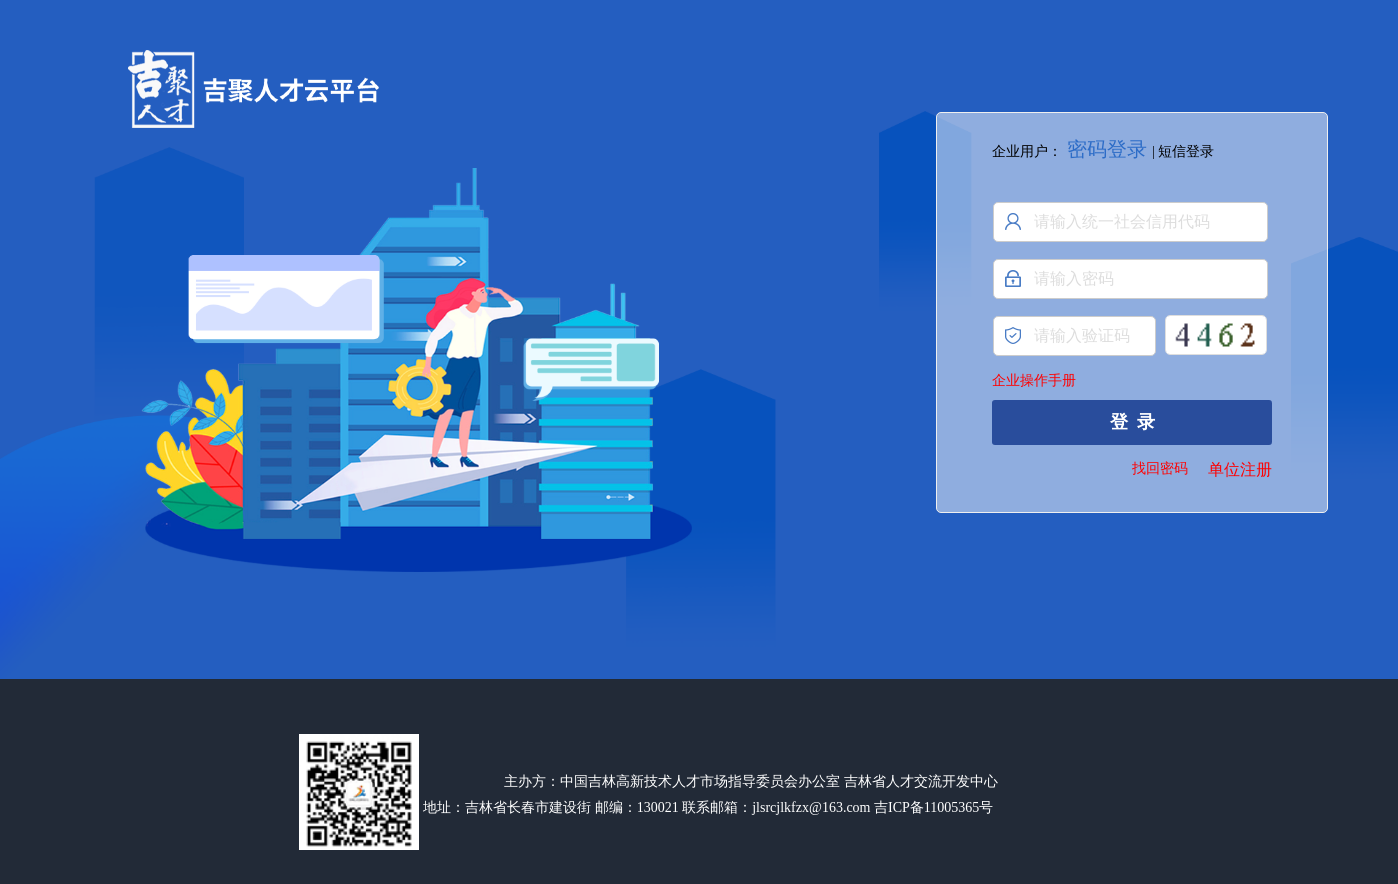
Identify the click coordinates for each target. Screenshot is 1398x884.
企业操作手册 (1034, 380)
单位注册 (1240, 469)
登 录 (1132, 422)
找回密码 (1160, 468)
